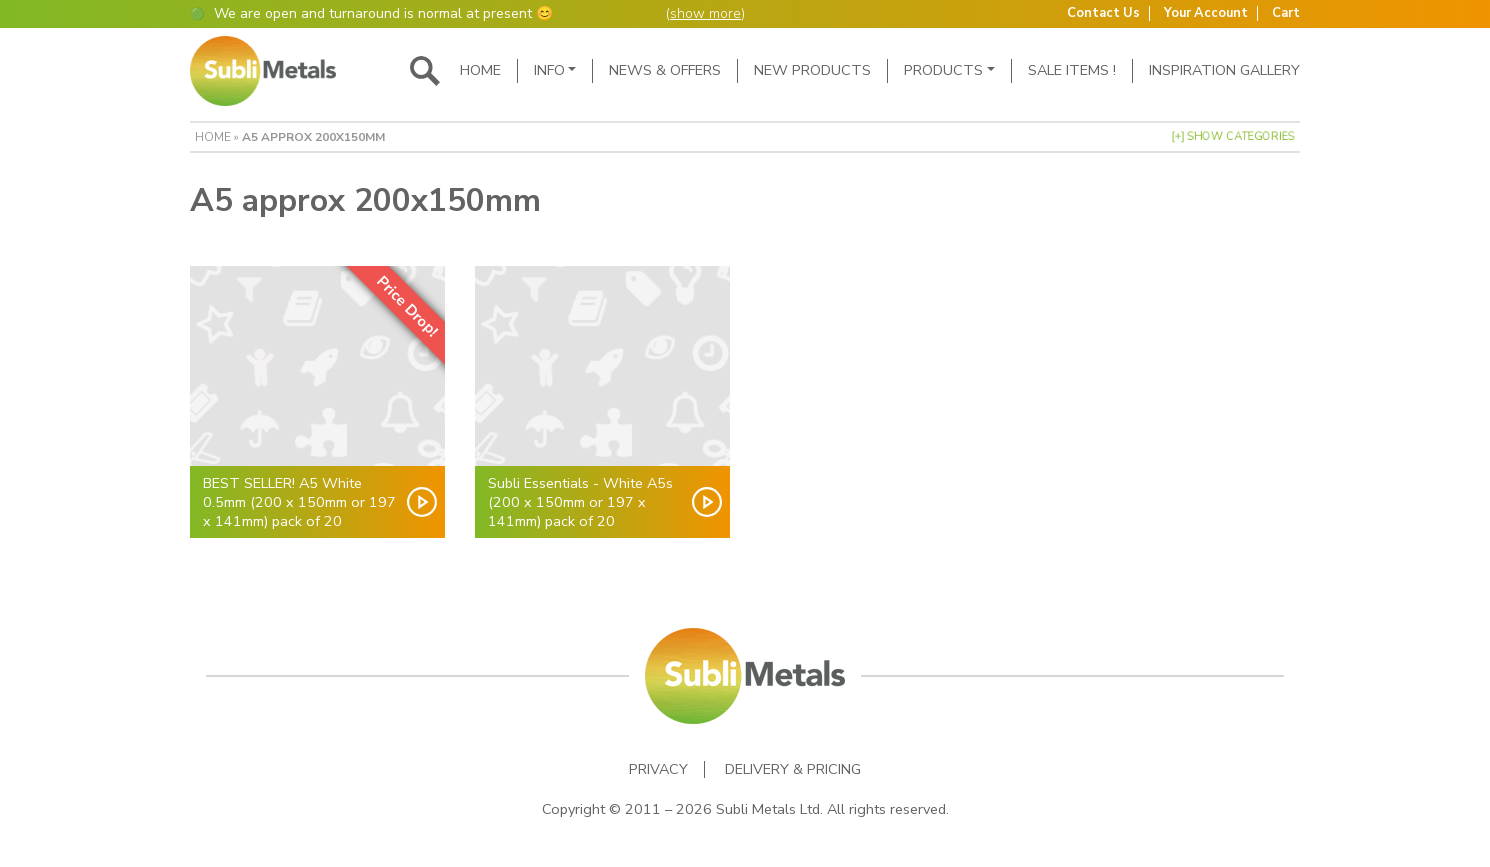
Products (943, 70)
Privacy (658, 769)
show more (705, 13)
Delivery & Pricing (793, 769)
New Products (812, 70)
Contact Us (1103, 13)
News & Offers (665, 70)
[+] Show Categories (1233, 136)
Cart (1286, 13)
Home (480, 70)
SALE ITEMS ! (1072, 70)
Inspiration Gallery (1224, 70)
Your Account (1206, 13)
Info (549, 70)
